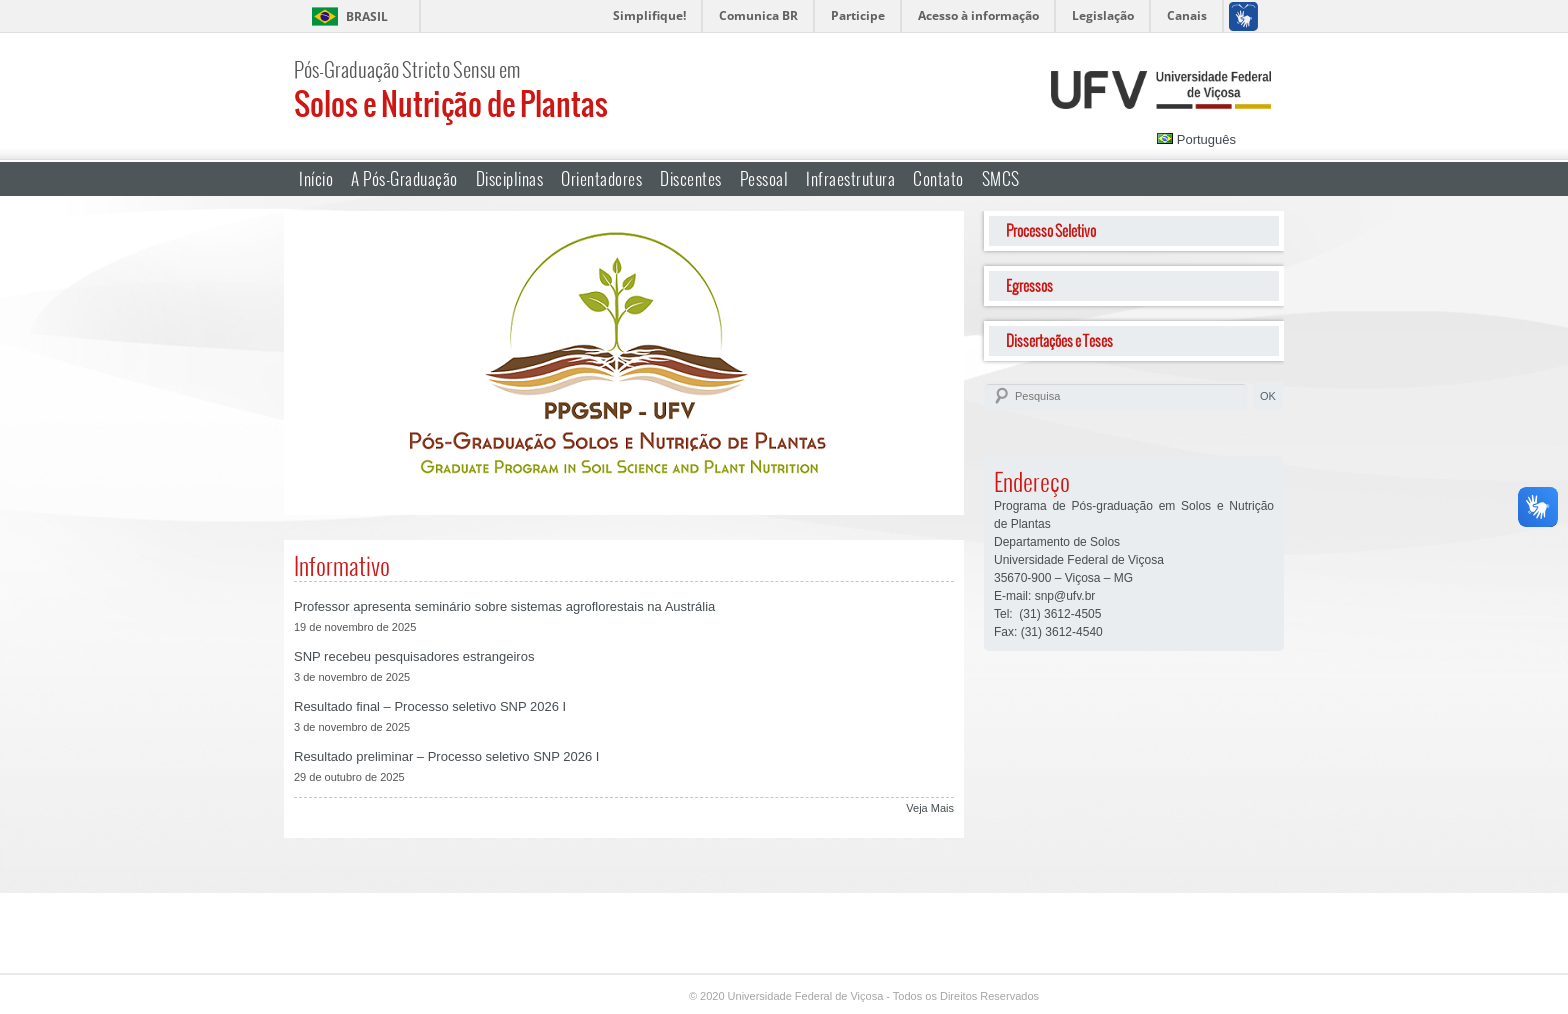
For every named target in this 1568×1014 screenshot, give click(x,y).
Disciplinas (510, 178)
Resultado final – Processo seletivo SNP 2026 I (430, 706)
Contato (938, 178)
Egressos (1029, 285)
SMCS (1001, 178)
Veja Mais (930, 808)
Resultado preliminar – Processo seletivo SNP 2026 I (446, 756)
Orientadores (601, 178)
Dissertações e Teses (1059, 340)
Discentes (691, 178)
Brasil (367, 16)
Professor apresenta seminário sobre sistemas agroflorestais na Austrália (504, 606)
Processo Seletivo (1051, 230)
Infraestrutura (850, 178)
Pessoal (764, 178)
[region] (624, 363)
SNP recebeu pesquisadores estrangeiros (414, 656)
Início (316, 178)
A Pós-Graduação (404, 178)
